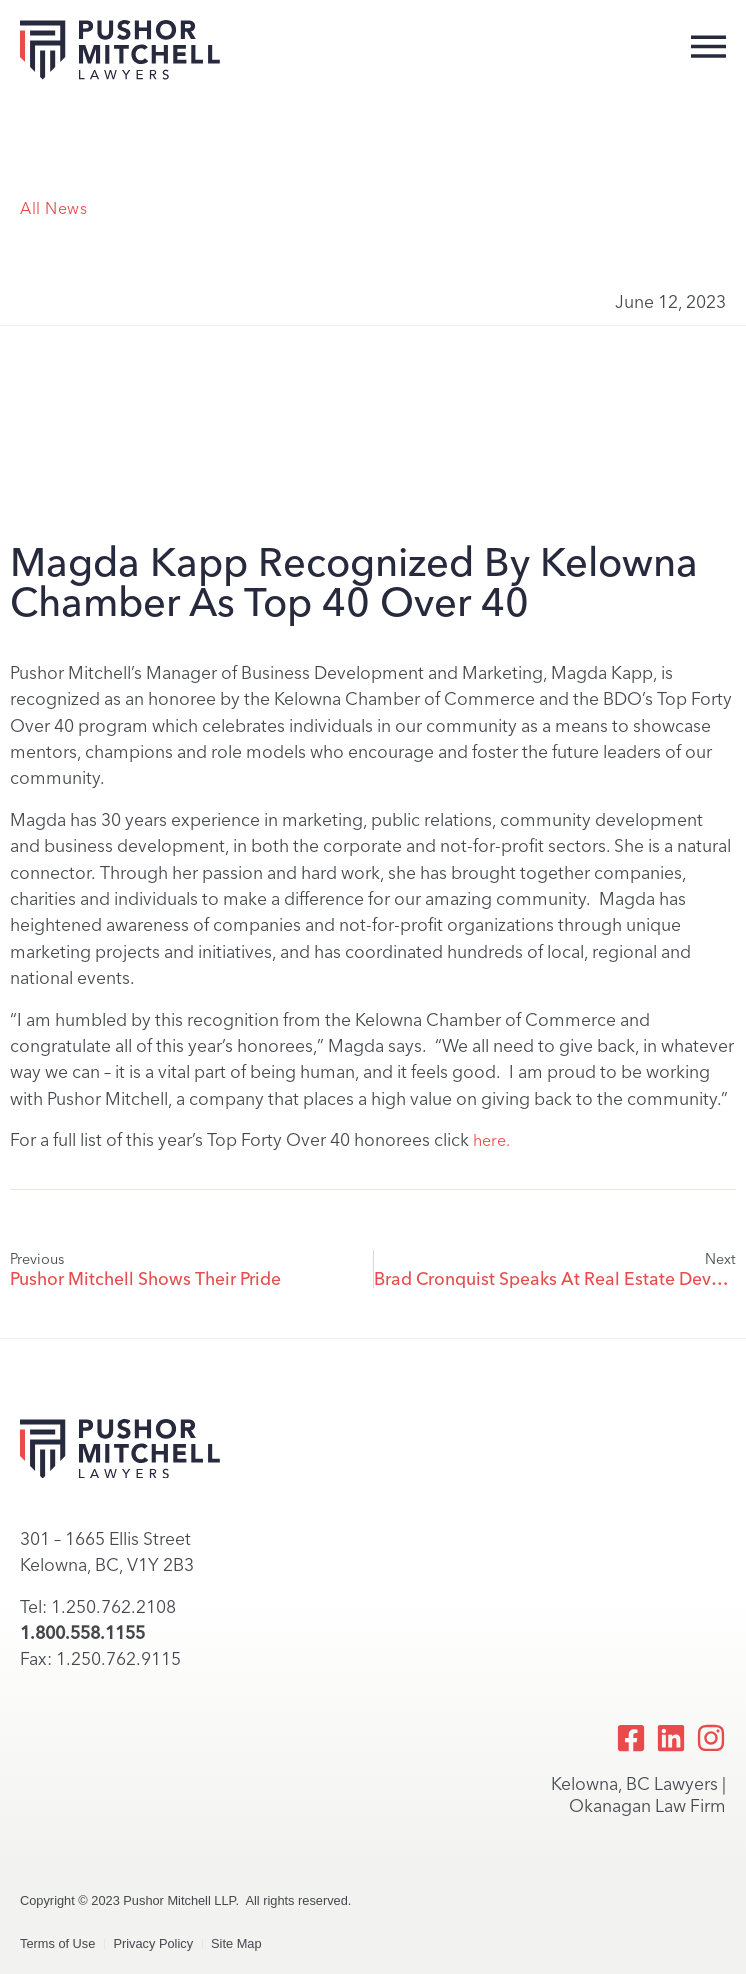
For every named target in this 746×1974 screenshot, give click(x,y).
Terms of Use (57, 1943)
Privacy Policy (153, 1943)
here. (491, 1140)
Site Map (236, 1943)
